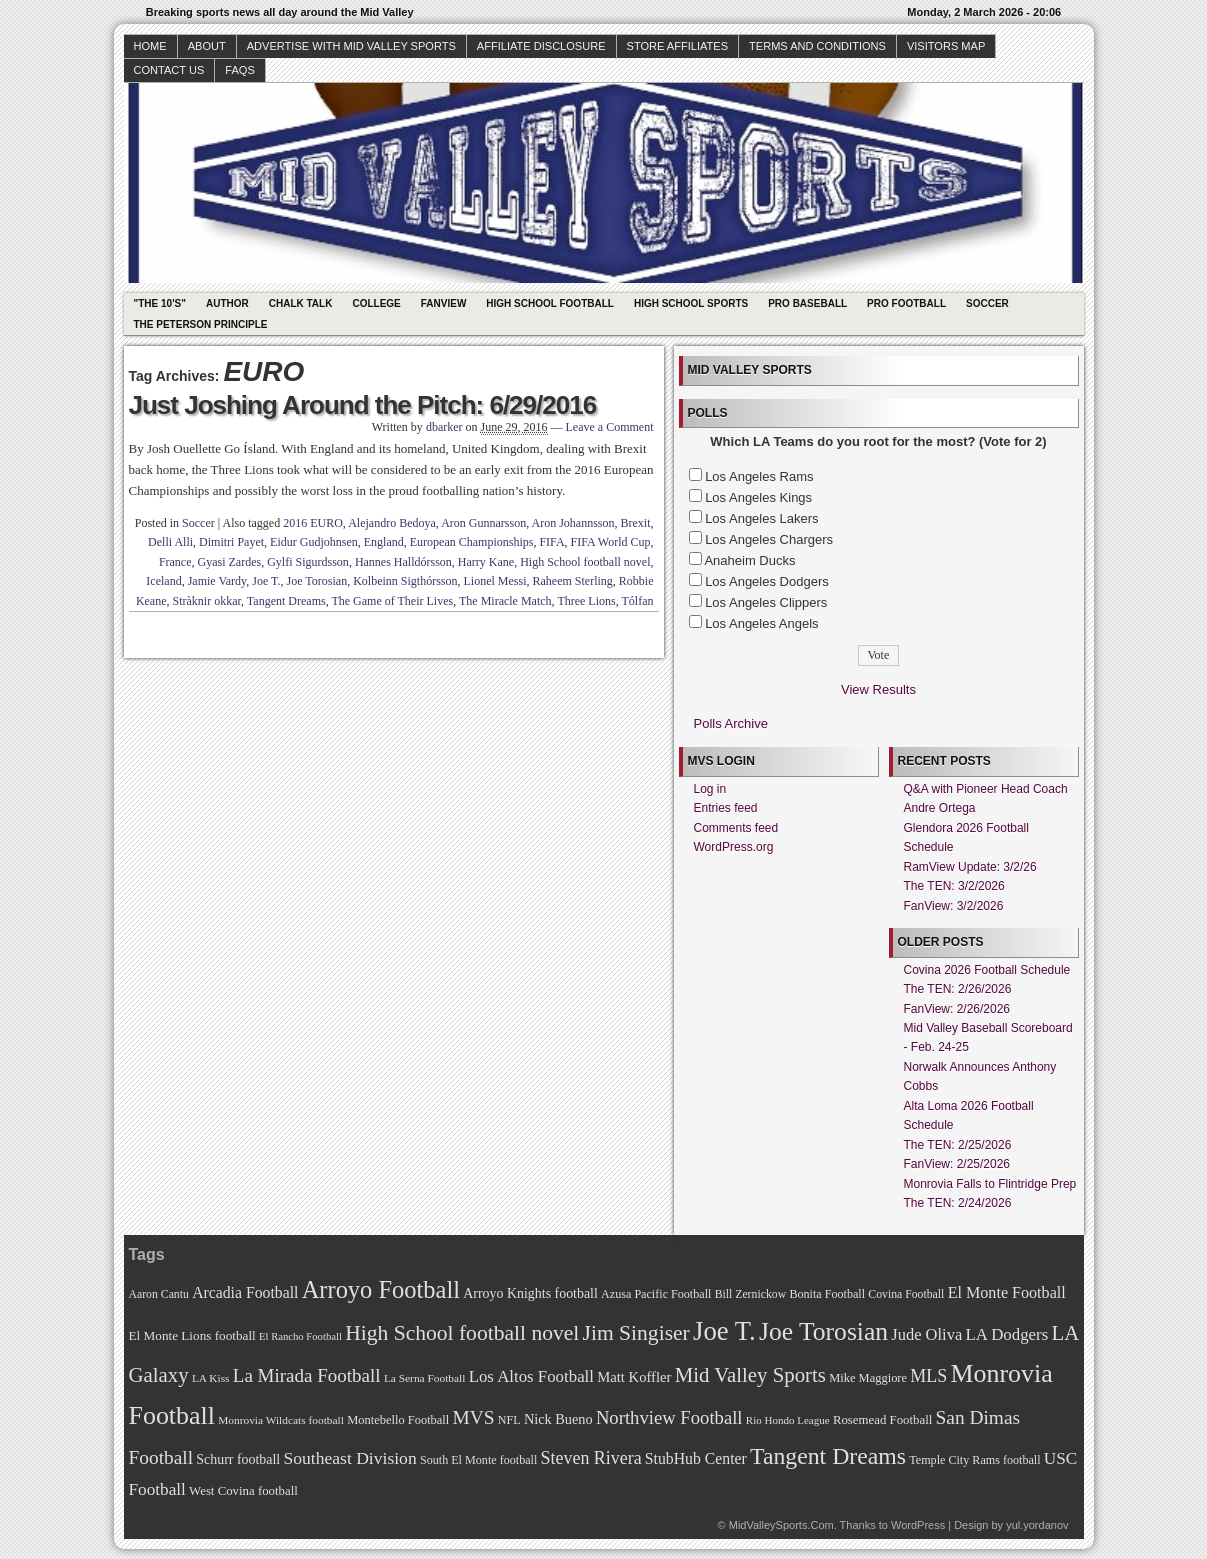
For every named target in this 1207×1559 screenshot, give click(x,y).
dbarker (444, 427)
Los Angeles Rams (759, 476)
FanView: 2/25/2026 (957, 1164)
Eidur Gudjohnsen (314, 542)
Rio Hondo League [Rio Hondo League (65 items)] (788, 1420)
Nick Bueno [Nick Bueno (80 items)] (558, 1419)
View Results (878, 689)
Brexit (636, 523)
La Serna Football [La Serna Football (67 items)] (425, 1378)
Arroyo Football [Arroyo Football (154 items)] (381, 1289)
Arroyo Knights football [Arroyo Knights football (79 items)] (530, 1293)
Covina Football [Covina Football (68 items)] (906, 1294)
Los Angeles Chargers (769, 539)
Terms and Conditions (817, 46)
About (207, 46)
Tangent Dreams (286, 601)
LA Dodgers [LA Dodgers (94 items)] (1006, 1334)
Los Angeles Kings (758, 497)
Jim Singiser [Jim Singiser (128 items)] (636, 1333)
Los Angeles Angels (761, 623)
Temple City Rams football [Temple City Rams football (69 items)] (974, 1460)
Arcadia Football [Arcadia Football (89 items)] (245, 1292)
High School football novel (585, 562)
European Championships (472, 542)
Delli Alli (170, 542)
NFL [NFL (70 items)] (509, 1420)
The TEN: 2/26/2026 (958, 989)
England (384, 542)
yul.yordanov (1037, 1525)
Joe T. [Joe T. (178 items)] (724, 1331)
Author (227, 303)
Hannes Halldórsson (403, 562)
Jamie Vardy (217, 581)
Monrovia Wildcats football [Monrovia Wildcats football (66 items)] (281, 1420)
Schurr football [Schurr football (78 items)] (238, 1459)
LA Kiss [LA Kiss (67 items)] (211, 1378)
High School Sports (691, 303)
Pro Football (906, 303)
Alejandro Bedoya (392, 523)
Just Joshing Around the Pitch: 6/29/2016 (363, 405)
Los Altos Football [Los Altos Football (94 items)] (531, 1376)
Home (150, 46)
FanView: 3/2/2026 (954, 906)
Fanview (444, 303)
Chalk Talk (301, 303)
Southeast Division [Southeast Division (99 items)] (350, 1458)
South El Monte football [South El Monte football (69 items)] (478, 1460)
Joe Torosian (317, 581)
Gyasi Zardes (230, 562)
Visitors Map (946, 46)
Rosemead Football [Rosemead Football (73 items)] (882, 1420)
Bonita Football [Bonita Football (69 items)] (827, 1294)
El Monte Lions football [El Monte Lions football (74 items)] (192, 1335)
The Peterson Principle (201, 324)
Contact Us (169, 70)
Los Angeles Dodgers (767, 581)
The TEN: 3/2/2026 (954, 886)
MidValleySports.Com (781, 1525)
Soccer (987, 303)
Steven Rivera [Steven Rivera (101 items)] (591, 1458)
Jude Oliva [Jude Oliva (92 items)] (926, 1334)
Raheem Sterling (573, 581)
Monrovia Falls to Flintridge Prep (990, 1184)
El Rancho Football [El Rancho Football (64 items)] (300, 1336)
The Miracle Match (505, 601)
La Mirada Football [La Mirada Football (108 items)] (307, 1375)
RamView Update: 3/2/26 (970, 867)
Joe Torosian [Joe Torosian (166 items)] (823, 1331)
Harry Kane (486, 562)
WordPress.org (734, 847)
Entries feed (726, 808)
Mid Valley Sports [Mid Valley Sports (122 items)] (750, 1375)
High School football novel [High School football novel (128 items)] (462, 1333)
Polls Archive (731, 723)
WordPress (918, 1525)
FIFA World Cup (611, 542)
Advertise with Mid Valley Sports (351, 46)
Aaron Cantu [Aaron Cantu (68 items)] (159, 1294)
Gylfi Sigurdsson (308, 562)
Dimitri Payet (231, 542)
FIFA (551, 542)
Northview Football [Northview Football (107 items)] (669, 1417)
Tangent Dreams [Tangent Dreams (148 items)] (828, 1456)
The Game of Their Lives (392, 601)
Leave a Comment (610, 427)
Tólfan (638, 601)
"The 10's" (160, 303)
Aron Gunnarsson (483, 523)
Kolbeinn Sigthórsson (405, 581)
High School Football (550, 303)
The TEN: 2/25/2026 (958, 1145)
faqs (239, 70)
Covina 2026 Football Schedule (987, 970)
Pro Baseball (807, 303)
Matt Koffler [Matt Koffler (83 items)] (634, 1377)
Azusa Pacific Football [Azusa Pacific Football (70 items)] (656, 1294)
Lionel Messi (495, 581)
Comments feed (736, 828)
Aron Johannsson (573, 523)
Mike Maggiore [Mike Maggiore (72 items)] (868, 1378)
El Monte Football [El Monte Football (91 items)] (1007, 1292)
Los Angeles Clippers (766, 602)
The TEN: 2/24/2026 (958, 1203)
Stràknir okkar (207, 601)
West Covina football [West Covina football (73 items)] (243, 1491)
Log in (710, 789)
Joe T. (266, 581)
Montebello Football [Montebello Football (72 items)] (398, 1420)
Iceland (163, 581)
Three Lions (586, 601)
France (175, 562)
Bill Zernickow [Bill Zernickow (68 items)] (750, 1294)
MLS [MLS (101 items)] (928, 1376)
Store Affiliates (678, 46)
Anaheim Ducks (749, 560)
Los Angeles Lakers (761, 518)
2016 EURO (313, 523)
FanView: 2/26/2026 (957, 1009)
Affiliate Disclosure (541, 46)
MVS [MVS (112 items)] (474, 1417)
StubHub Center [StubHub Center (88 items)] (696, 1458)
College (376, 303)
